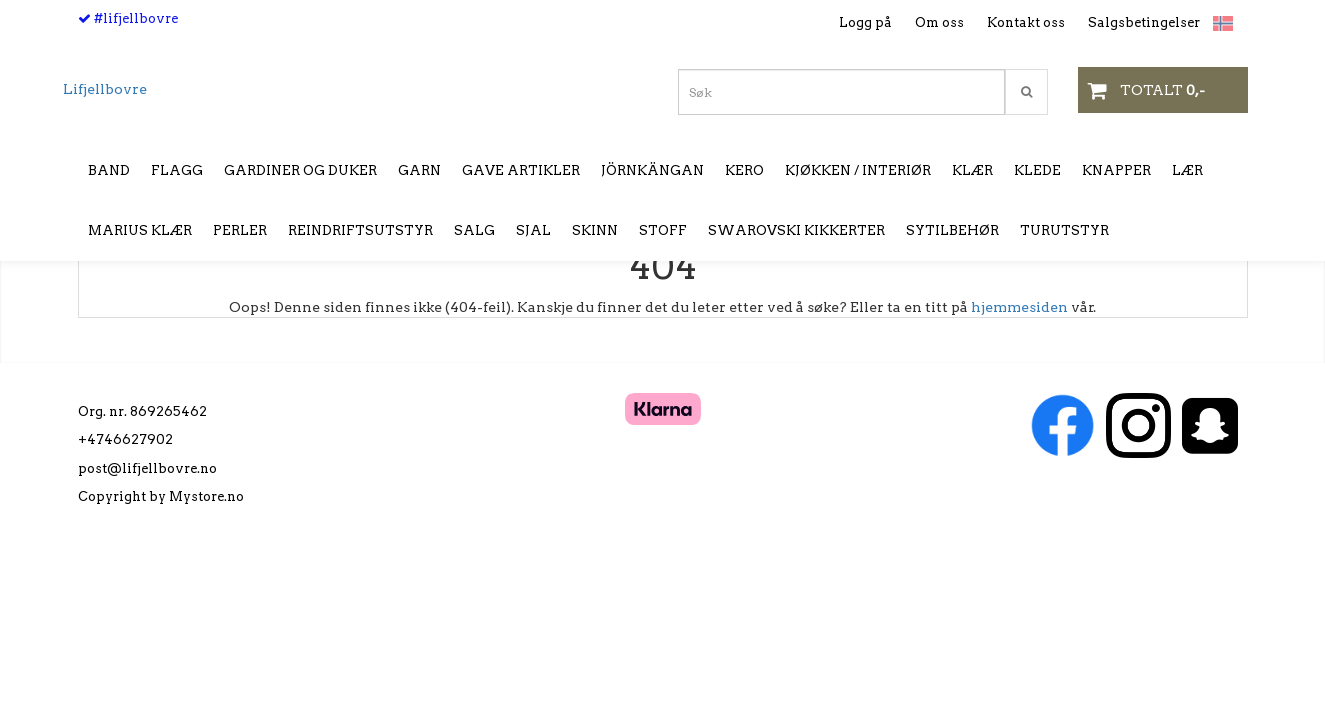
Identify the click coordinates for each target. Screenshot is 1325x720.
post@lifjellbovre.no (147, 468)
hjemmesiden (1019, 307)
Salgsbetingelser (1144, 22)
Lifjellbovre (105, 89)
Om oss (939, 22)
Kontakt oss (1026, 22)
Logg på (865, 22)
